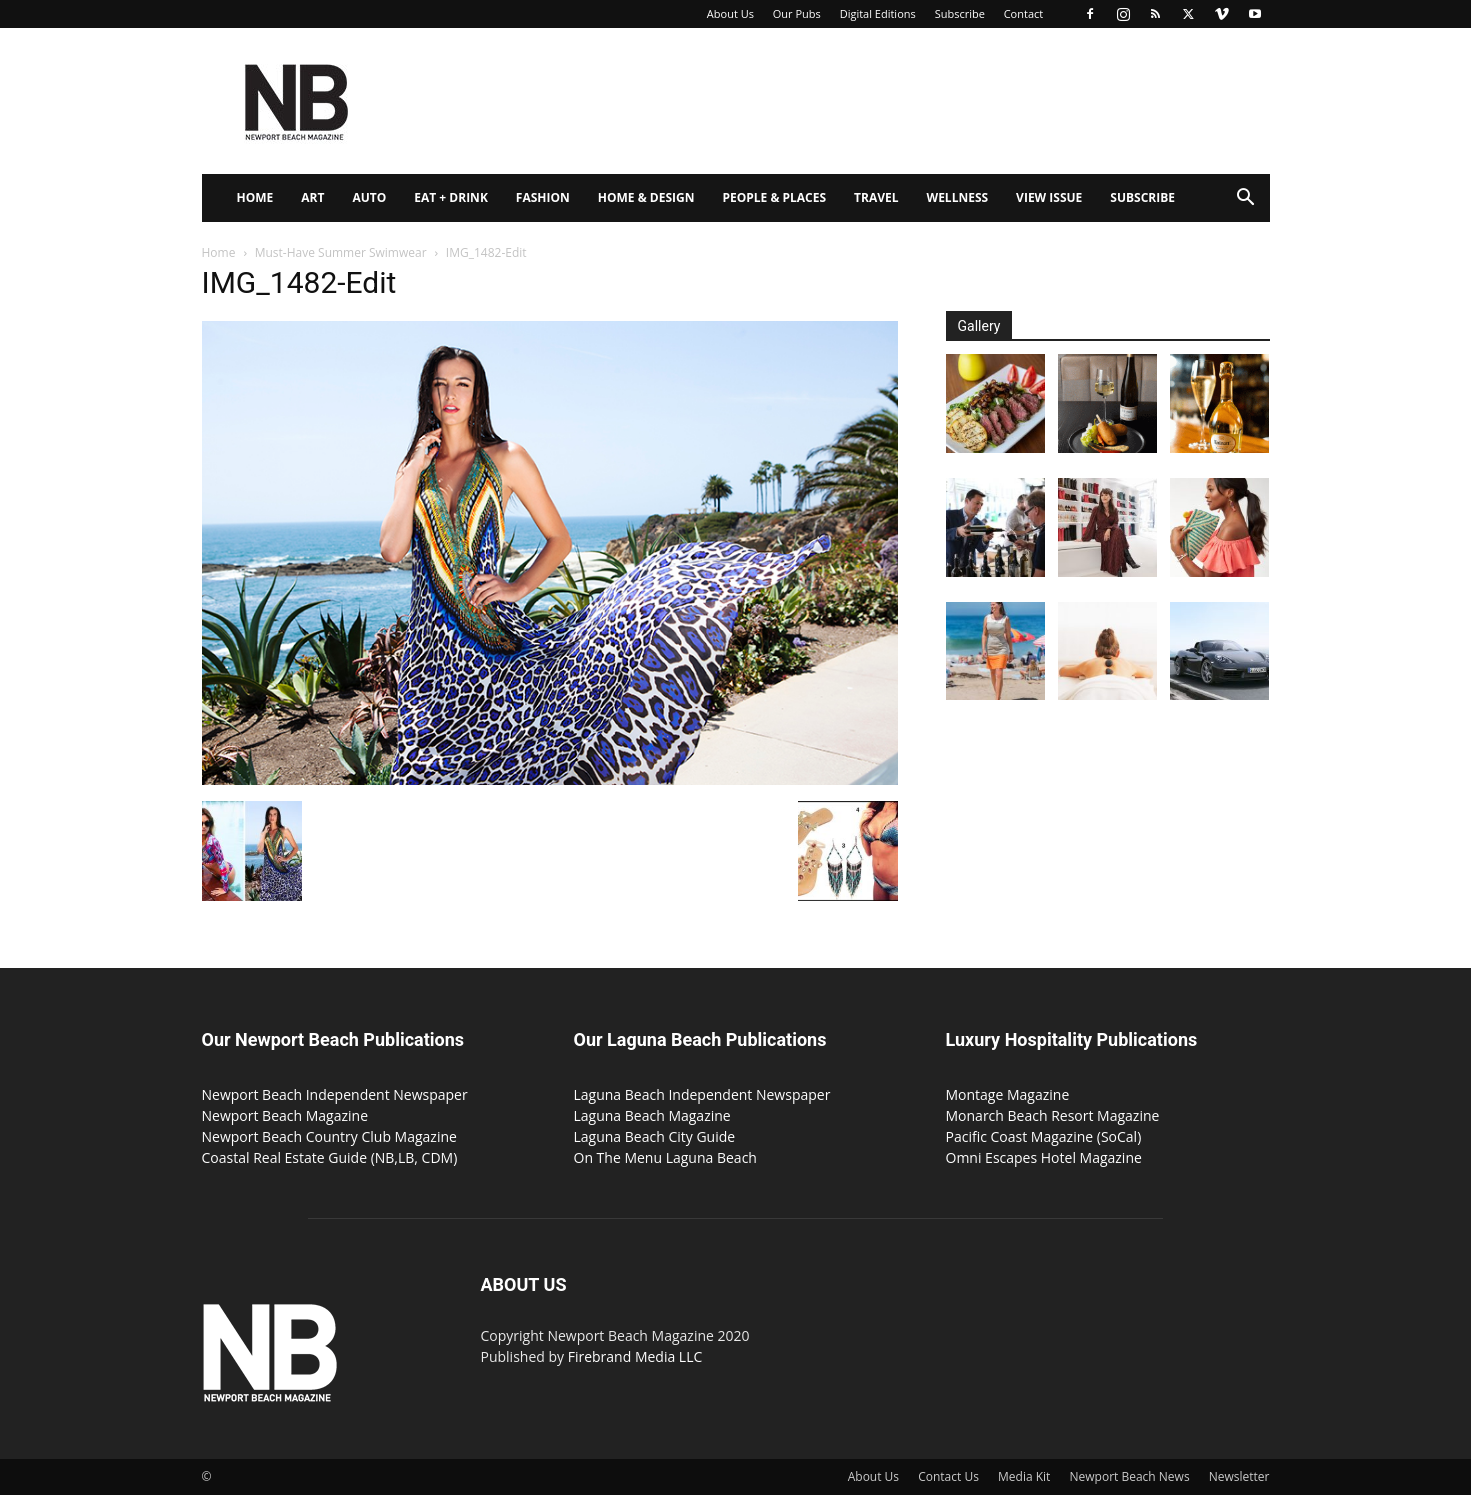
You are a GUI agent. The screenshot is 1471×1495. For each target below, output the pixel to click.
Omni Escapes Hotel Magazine (1044, 1157)
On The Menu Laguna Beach (665, 1157)
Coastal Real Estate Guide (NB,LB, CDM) (330, 1157)
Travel (876, 197)
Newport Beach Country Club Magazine (329, 1136)
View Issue (1049, 197)
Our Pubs (797, 13)
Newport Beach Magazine (285, 1115)
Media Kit (1024, 1476)
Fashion (543, 197)
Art (312, 197)
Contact (1024, 13)
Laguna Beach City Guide (655, 1136)
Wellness (958, 197)
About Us (730, 13)
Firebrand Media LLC (635, 1356)
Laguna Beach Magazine (652, 1115)
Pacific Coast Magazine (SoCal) (1044, 1136)
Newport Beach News (1130, 1476)
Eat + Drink (451, 197)
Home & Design (646, 197)
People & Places (774, 197)
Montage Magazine (1008, 1094)
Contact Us (948, 1476)
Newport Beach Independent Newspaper (335, 1094)
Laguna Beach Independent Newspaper (702, 1094)
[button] (1246, 199)
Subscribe (960, 13)
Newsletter (1239, 1476)
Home (255, 197)
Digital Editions (878, 13)
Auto (369, 197)
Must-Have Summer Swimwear (341, 252)
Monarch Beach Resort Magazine (1053, 1115)
